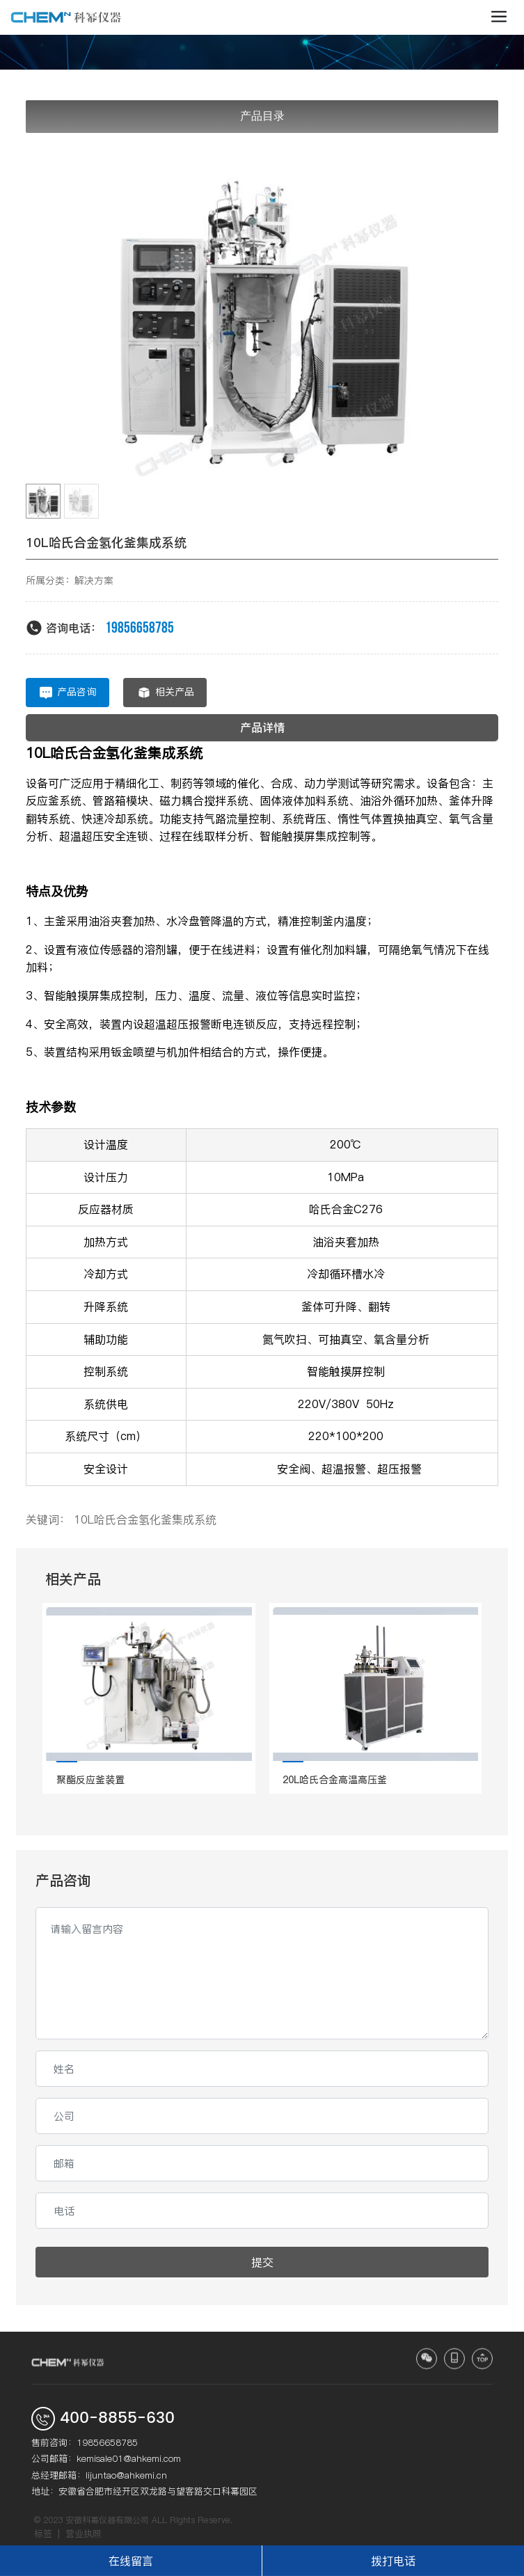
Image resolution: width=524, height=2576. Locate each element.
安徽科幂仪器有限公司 (107, 2520)
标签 (43, 2533)
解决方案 (93, 580)
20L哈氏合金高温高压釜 (335, 1780)
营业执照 (83, 2533)
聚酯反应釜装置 (90, 1780)
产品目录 (262, 116)
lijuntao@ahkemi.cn (126, 2475)
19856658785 (139, 628)
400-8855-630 (117, 2418)
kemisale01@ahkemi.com (129, 2458)
